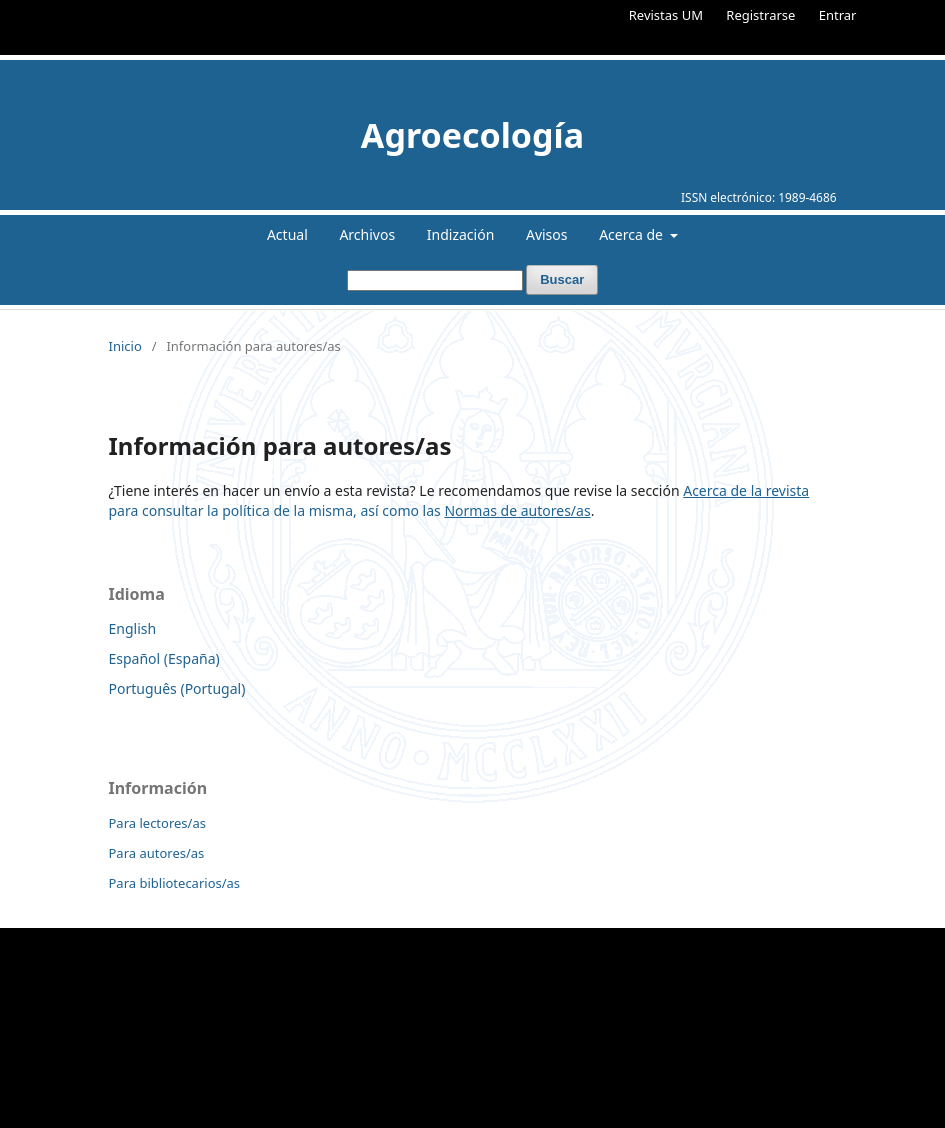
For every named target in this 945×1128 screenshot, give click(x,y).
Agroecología (472, 135)
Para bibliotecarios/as (175, 883)
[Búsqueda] (435, 280)
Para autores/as (157, 853)
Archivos (367, 234)
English (133, 628)
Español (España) (164, 658)
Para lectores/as (157, 823)
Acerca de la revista (746, 490)
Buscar (562, 279)
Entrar (838, 15)
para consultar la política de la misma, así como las (277, 510)
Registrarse (760, 15)
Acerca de (632, 234)
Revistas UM (666, 15)
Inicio (125, 346)
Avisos (547, 234)
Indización (461, 234)
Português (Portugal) (177, 688)
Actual (287, 234)
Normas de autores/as (517, 510)
